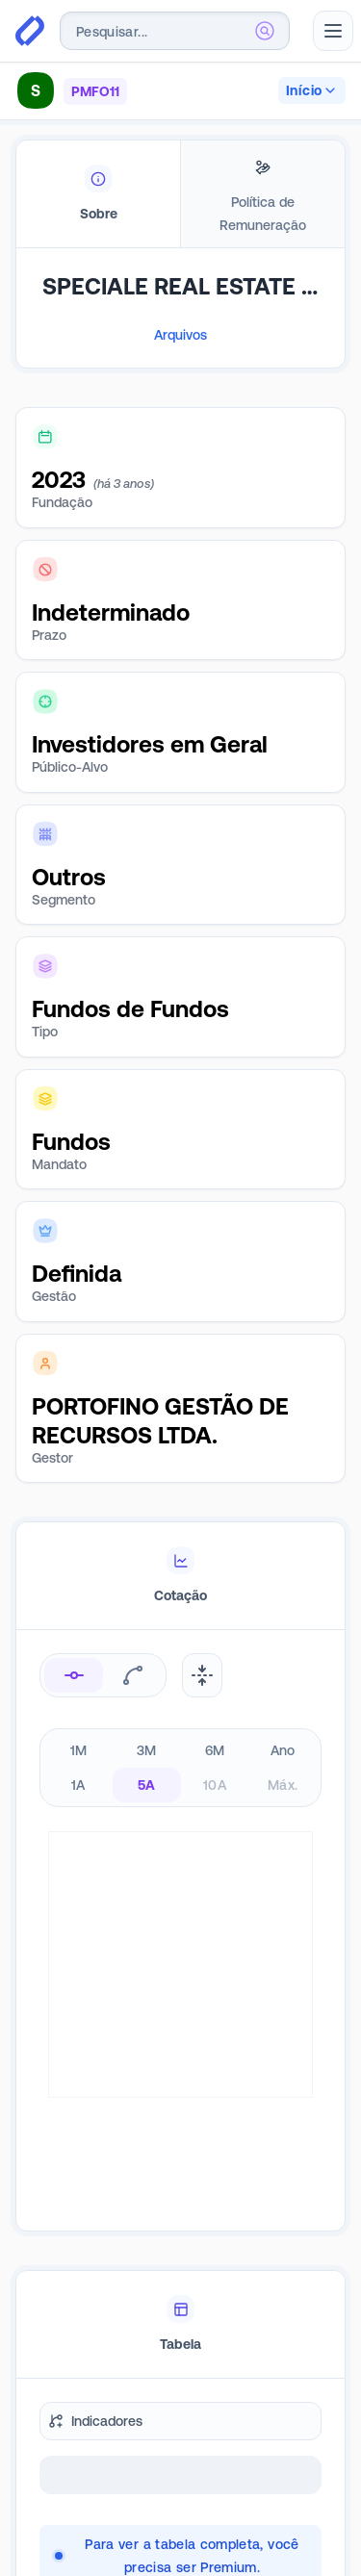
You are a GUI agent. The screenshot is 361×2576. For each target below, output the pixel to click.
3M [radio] (147, 1750)
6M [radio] (215, 1750)
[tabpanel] (180, 337)
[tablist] (180, 194)
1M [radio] (79, 1750)
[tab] (98, 194)
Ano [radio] (283, 1750)
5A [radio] (147, 1785)
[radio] (73, 1675)
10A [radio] (214, 1785)
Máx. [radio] (282, 1785)
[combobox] (175, 31)
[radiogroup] (180, 1767)
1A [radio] (78, 1785)
